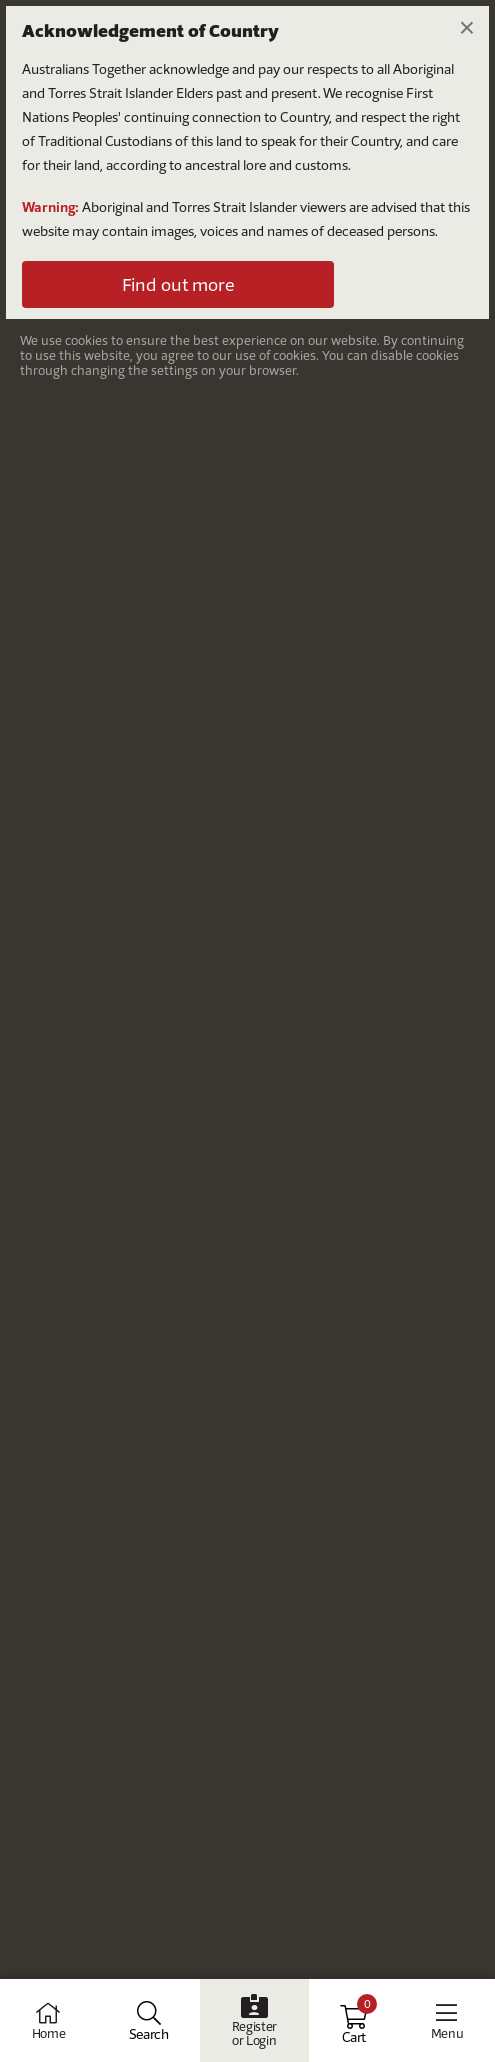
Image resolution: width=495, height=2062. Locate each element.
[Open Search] (149, 2021)
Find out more (178, 284)
